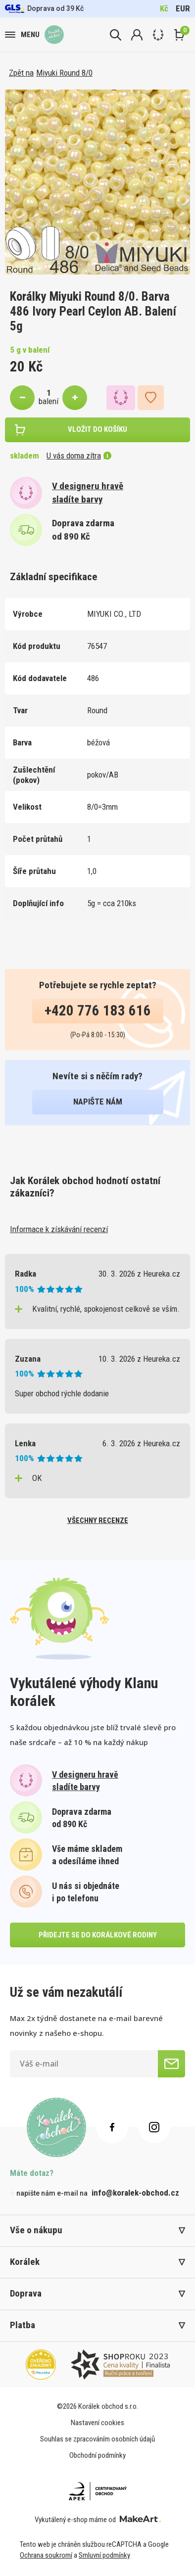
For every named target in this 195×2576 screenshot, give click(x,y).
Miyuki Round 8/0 (64, 73)
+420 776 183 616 (98, 1010)
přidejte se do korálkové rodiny (98, 1935)
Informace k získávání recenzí (59, 1229)
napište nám (97, 1101)
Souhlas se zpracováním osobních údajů (97, 2439)
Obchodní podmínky (97, 2455)
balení (48, 401)
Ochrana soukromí (46, 2555)
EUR (183, 8)
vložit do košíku (97, 429)
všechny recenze (97, 1520)
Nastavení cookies (97, 2422)
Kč (164, 8)
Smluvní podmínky (104, 2555)
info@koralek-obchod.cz (135, 2193)
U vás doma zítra (79, 455)
